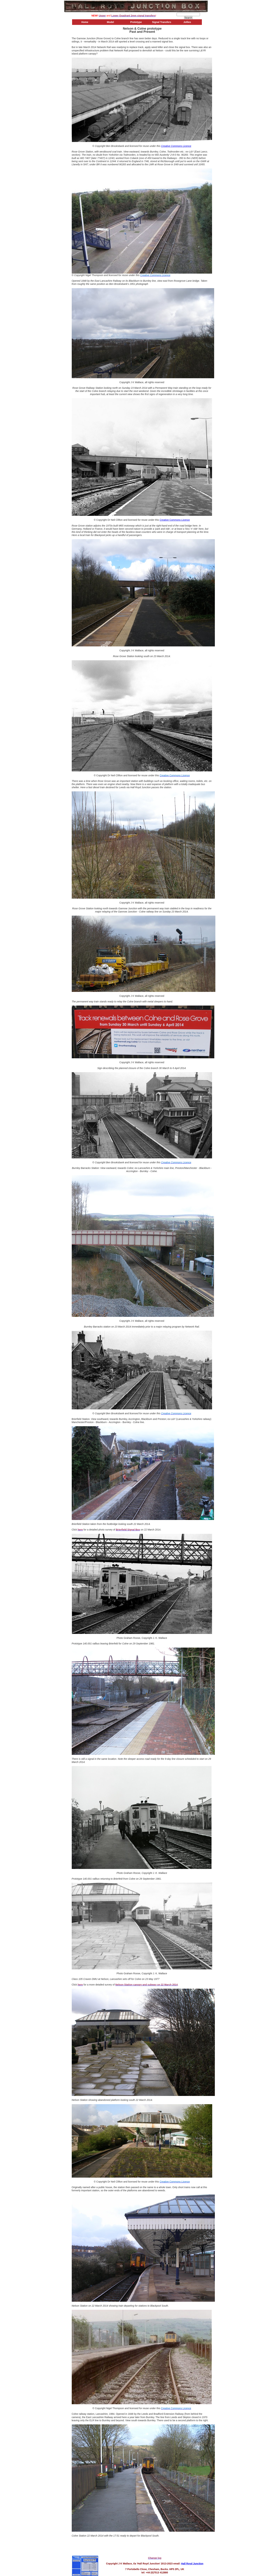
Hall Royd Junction (192, 2563)
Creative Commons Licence (176, 146)
